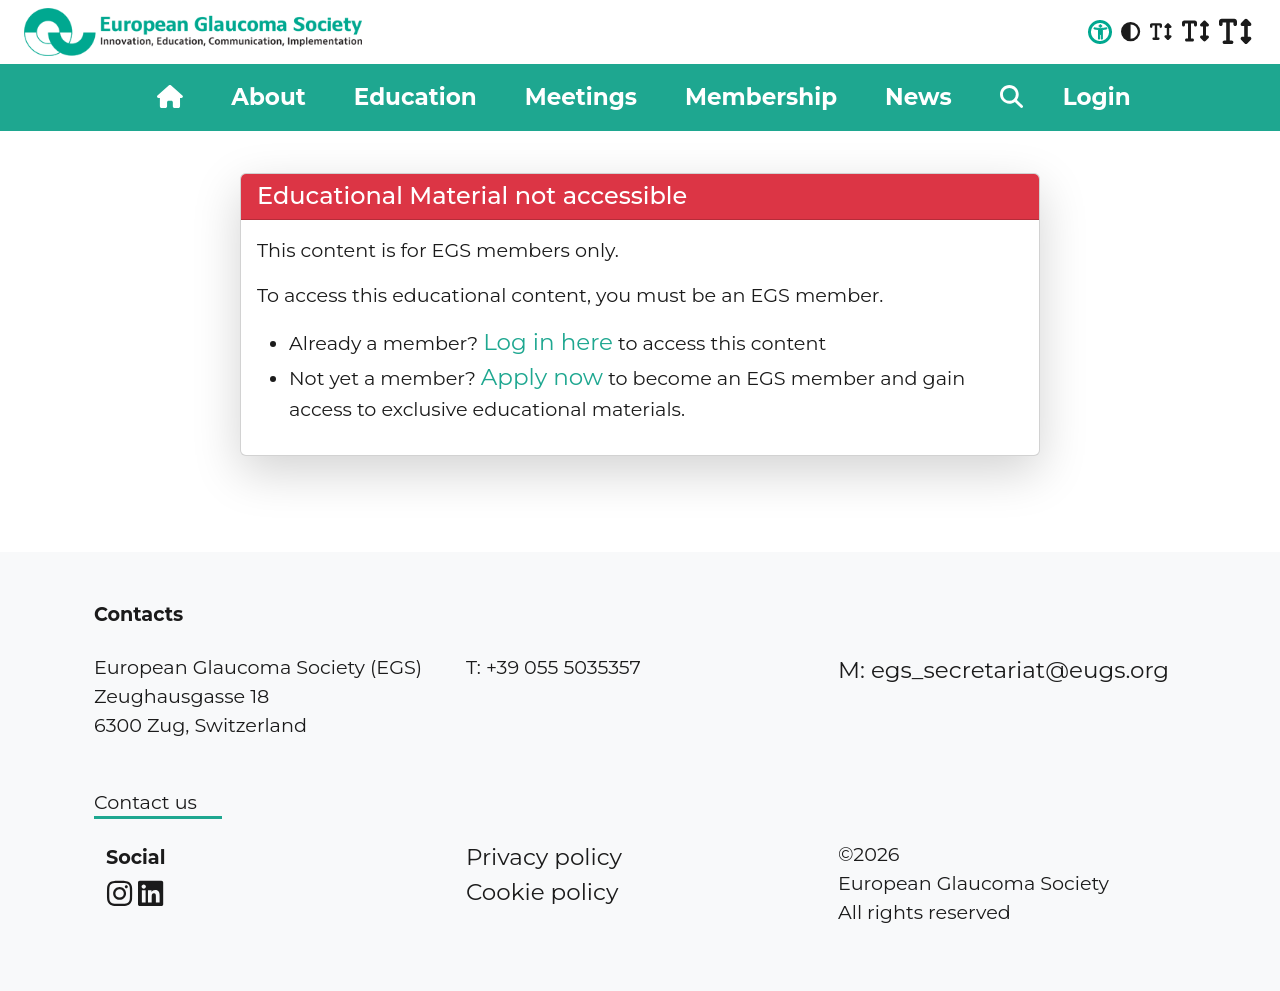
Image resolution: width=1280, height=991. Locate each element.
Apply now (542, 377)
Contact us (145, 802)
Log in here (548, 342)
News (918, 97)
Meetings (581, 97)
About (268, 97)
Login (1097, 97)
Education (415, 97)
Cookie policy (542, 892)
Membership (761, 97)
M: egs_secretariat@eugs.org (1003, 670)
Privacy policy (544, 857)
